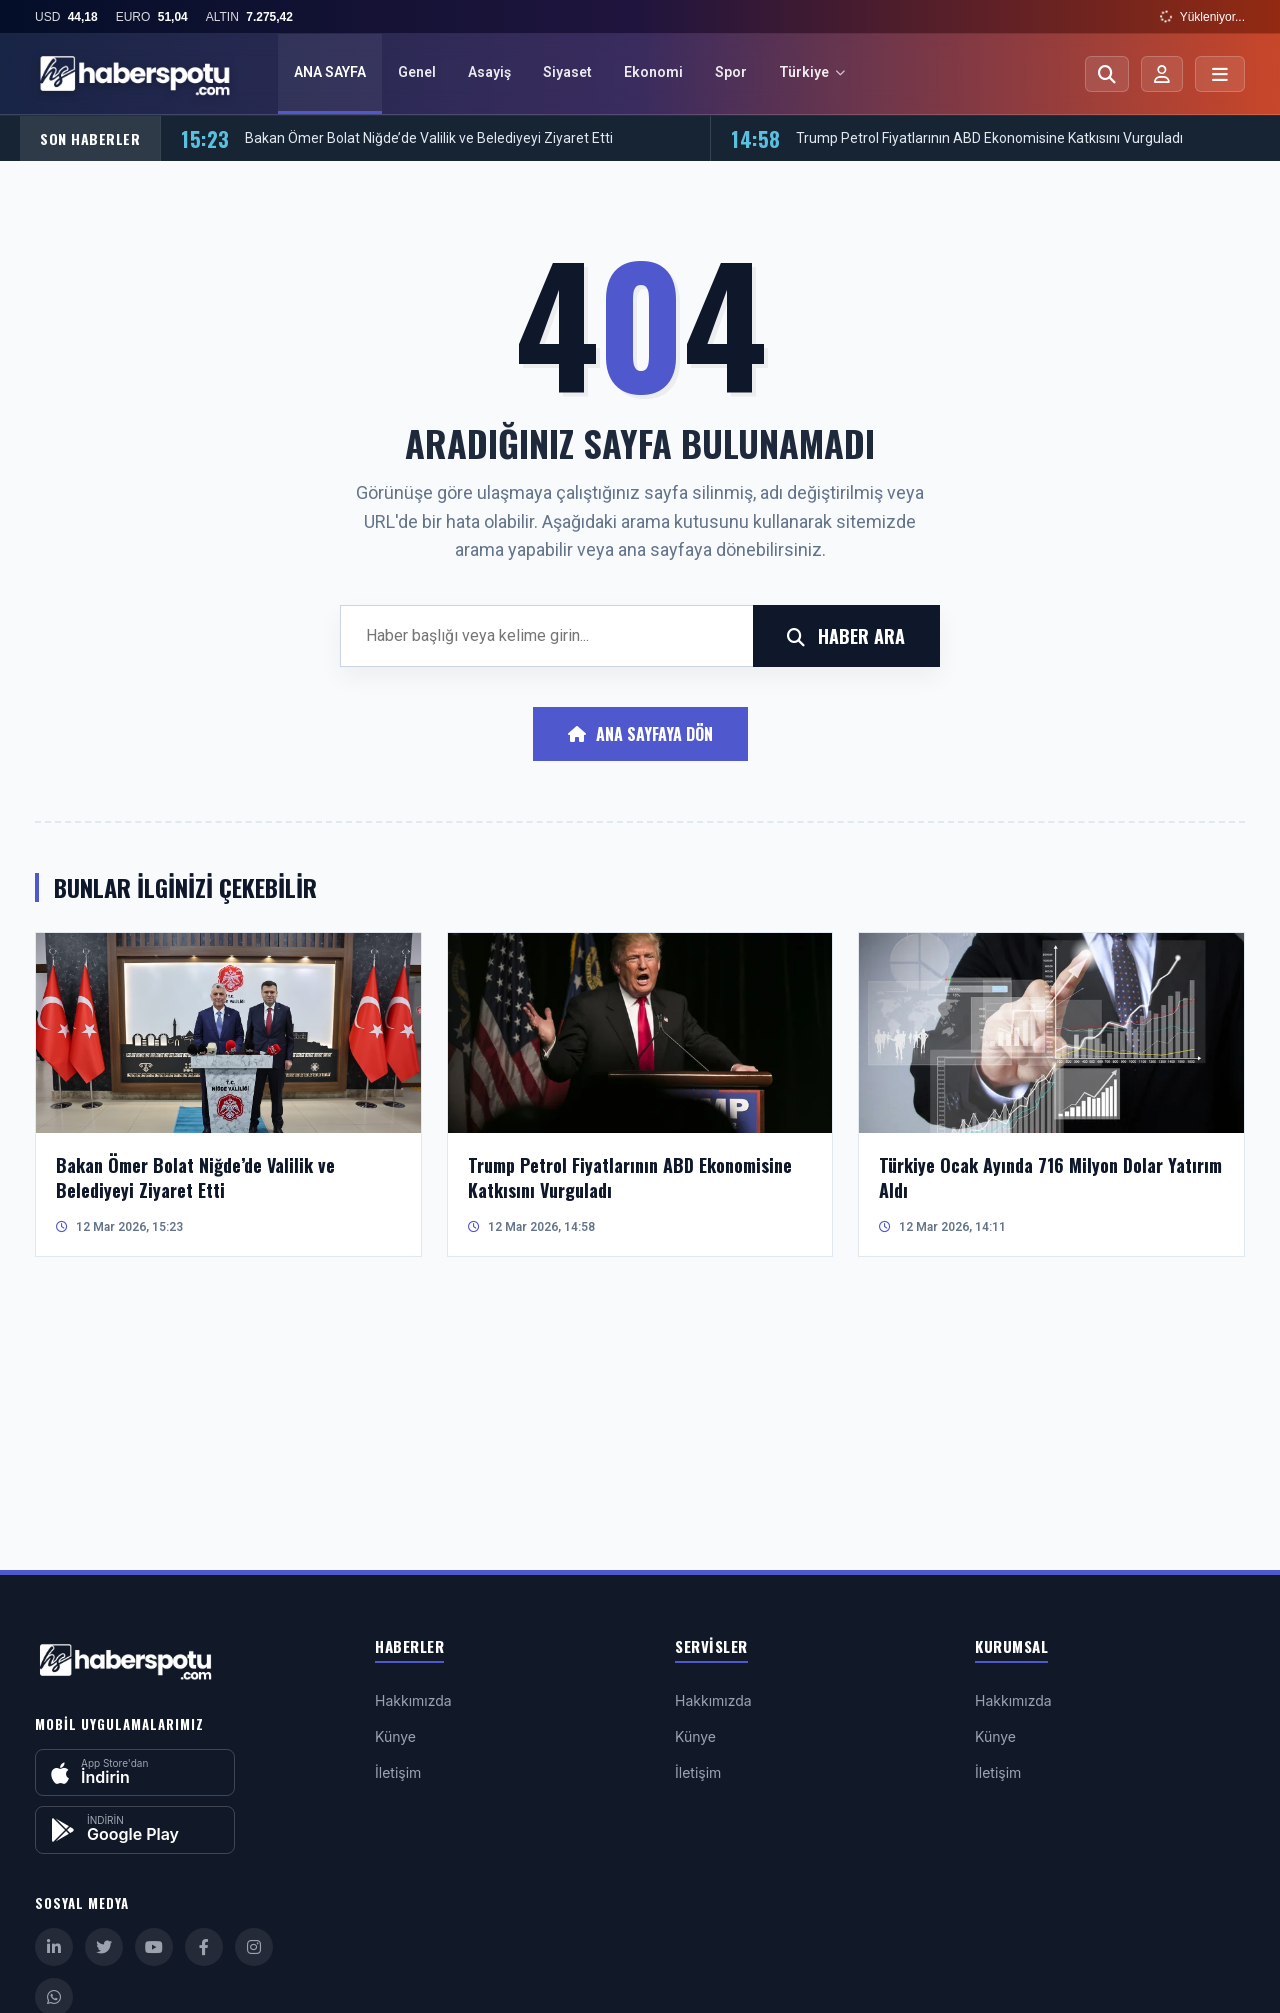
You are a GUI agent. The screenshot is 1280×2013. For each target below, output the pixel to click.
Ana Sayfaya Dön (640, 735)
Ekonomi (653, 72)
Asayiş (489, 72)
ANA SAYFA (330, 72)
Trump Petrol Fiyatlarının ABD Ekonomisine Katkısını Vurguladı (989, 139)
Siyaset (567, 72)
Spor (731, 72)
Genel (417, 72)
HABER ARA (846, 636)
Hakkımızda (413, 1700)
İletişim (398, 1772)
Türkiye (812, 72)
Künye (395, 1736)
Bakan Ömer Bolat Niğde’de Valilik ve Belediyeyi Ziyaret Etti (429, 139)
